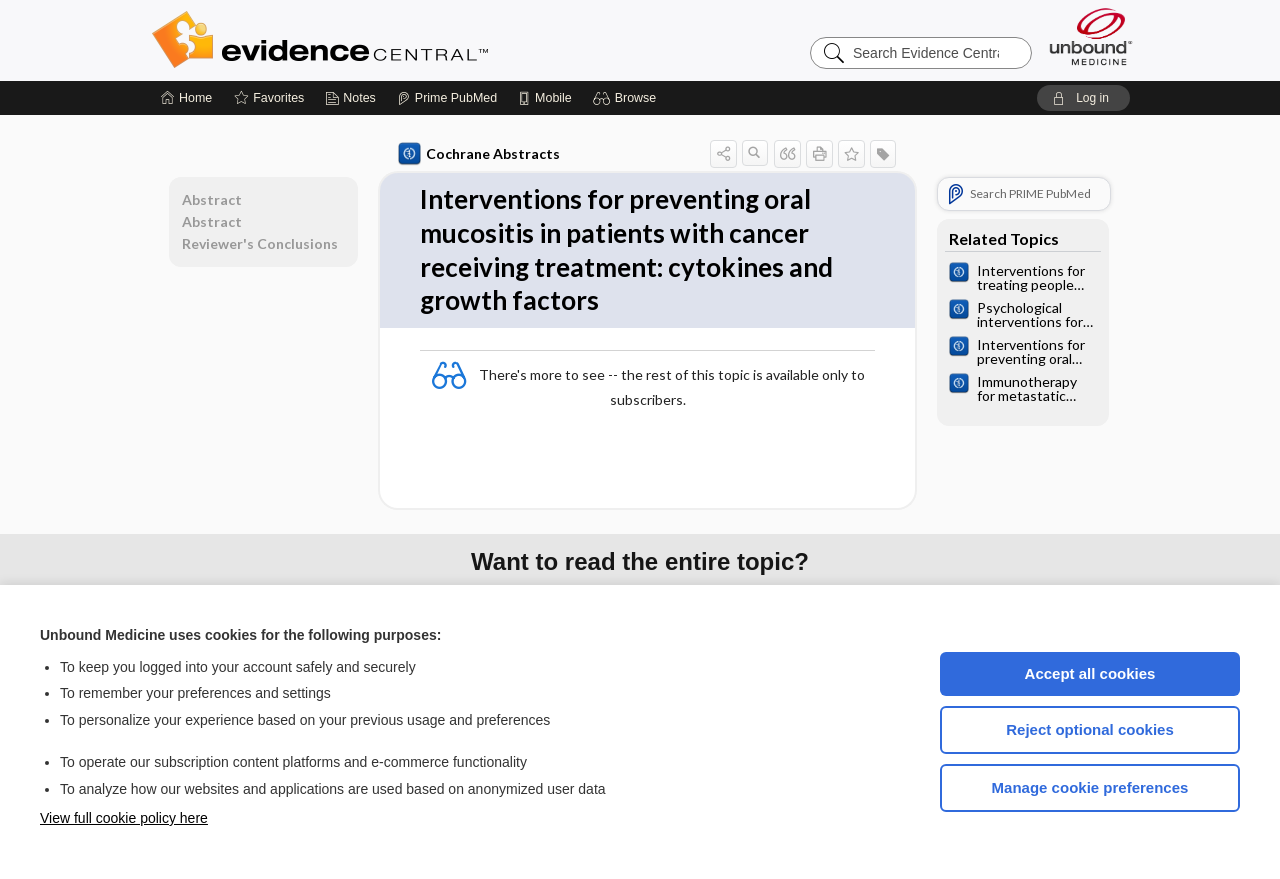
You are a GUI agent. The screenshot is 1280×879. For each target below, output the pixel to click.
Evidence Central (400, 40)
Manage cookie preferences (1090, 787)
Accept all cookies (1090, 673)
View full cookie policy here (124, 818)
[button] (627, 98)
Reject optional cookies (1090, 729)
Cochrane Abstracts (479, 154)
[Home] (186, 98)
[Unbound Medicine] (1091, 36)
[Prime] (447, 98)
